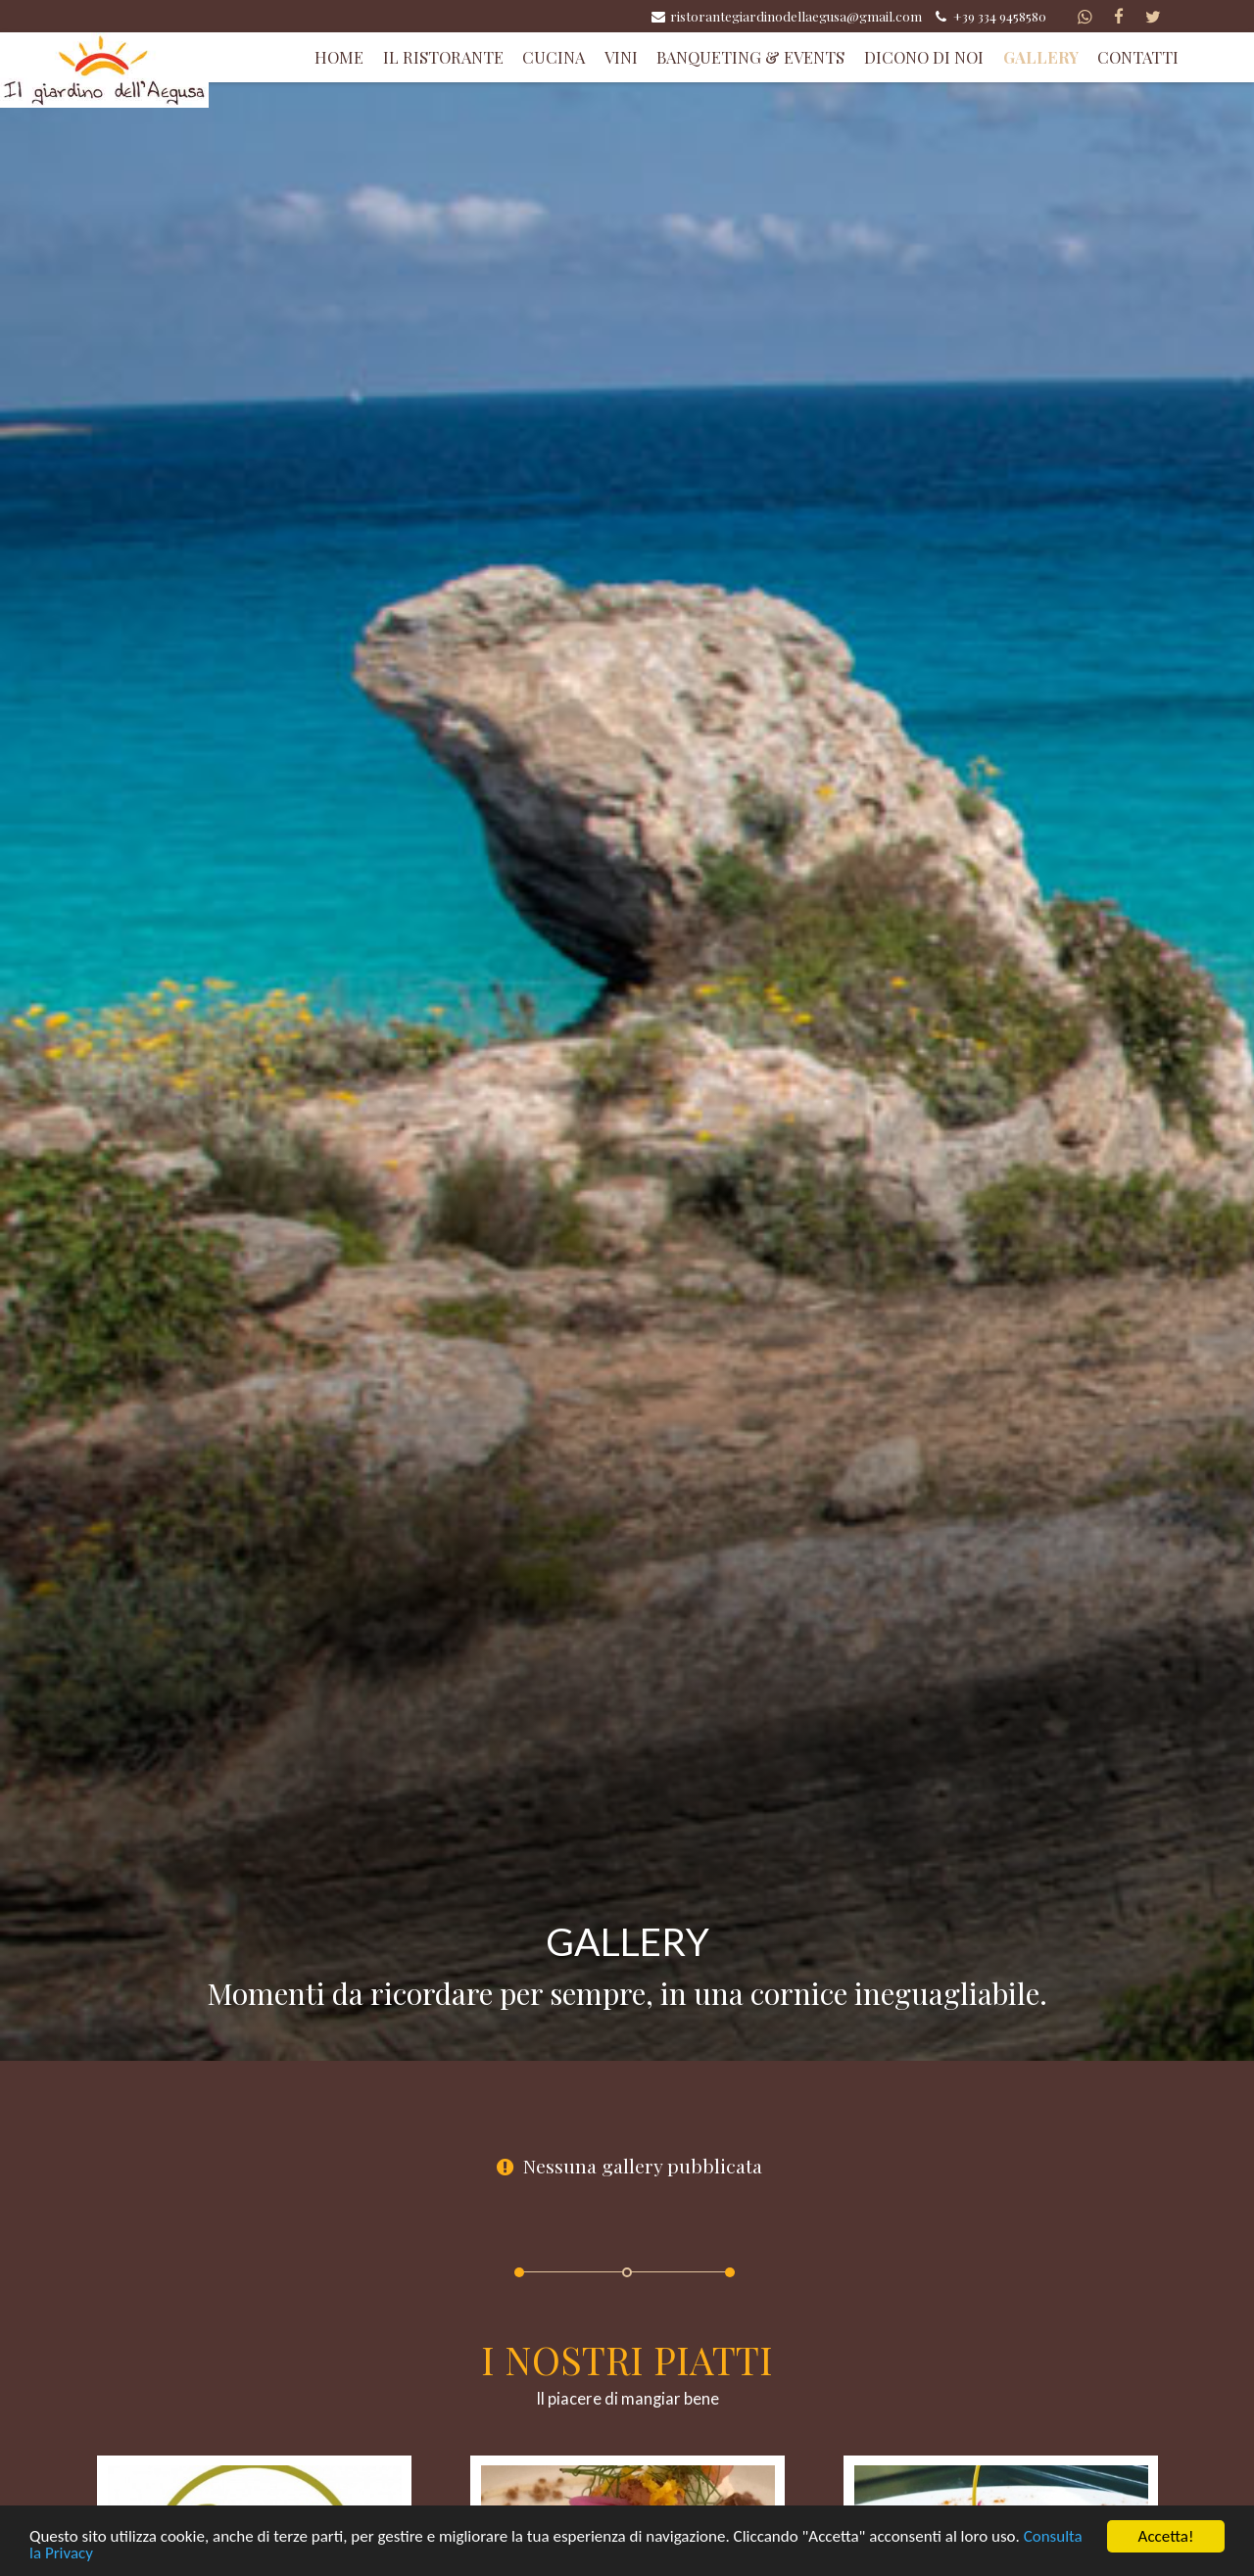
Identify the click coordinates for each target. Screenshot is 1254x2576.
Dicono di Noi (924, 57)
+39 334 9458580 (989, 15)
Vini (621, 57)
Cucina (553, 57)
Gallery (1041, 57)
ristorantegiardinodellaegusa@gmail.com (785, 15)
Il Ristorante (443, 57)
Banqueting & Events (750, 57)
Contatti (1138, 57)
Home (338, 57)
